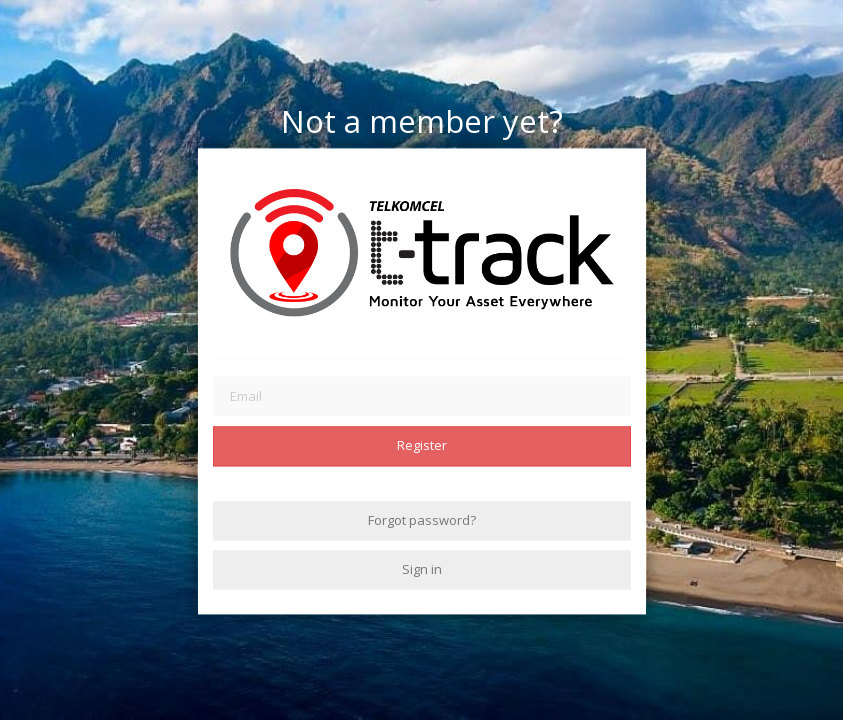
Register (422, 446)
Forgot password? (422, 520)
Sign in (422, 569)
